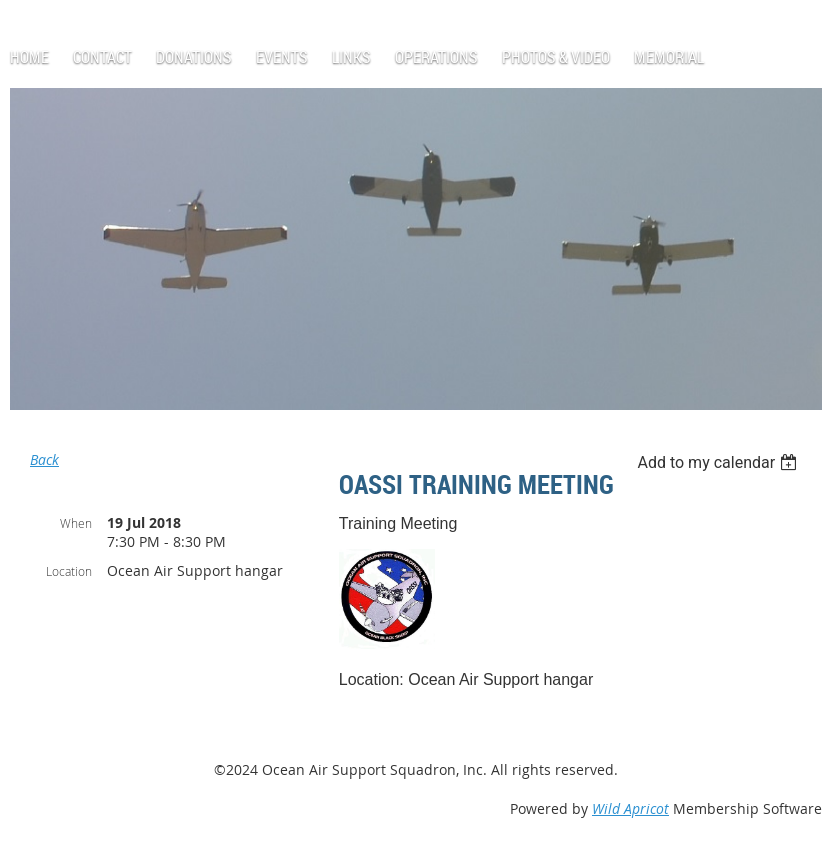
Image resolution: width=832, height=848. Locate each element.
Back (44, 459)
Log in (56, 9)
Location (69, 571)
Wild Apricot (630, 808)
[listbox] (719, 462)
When (76, 523)
